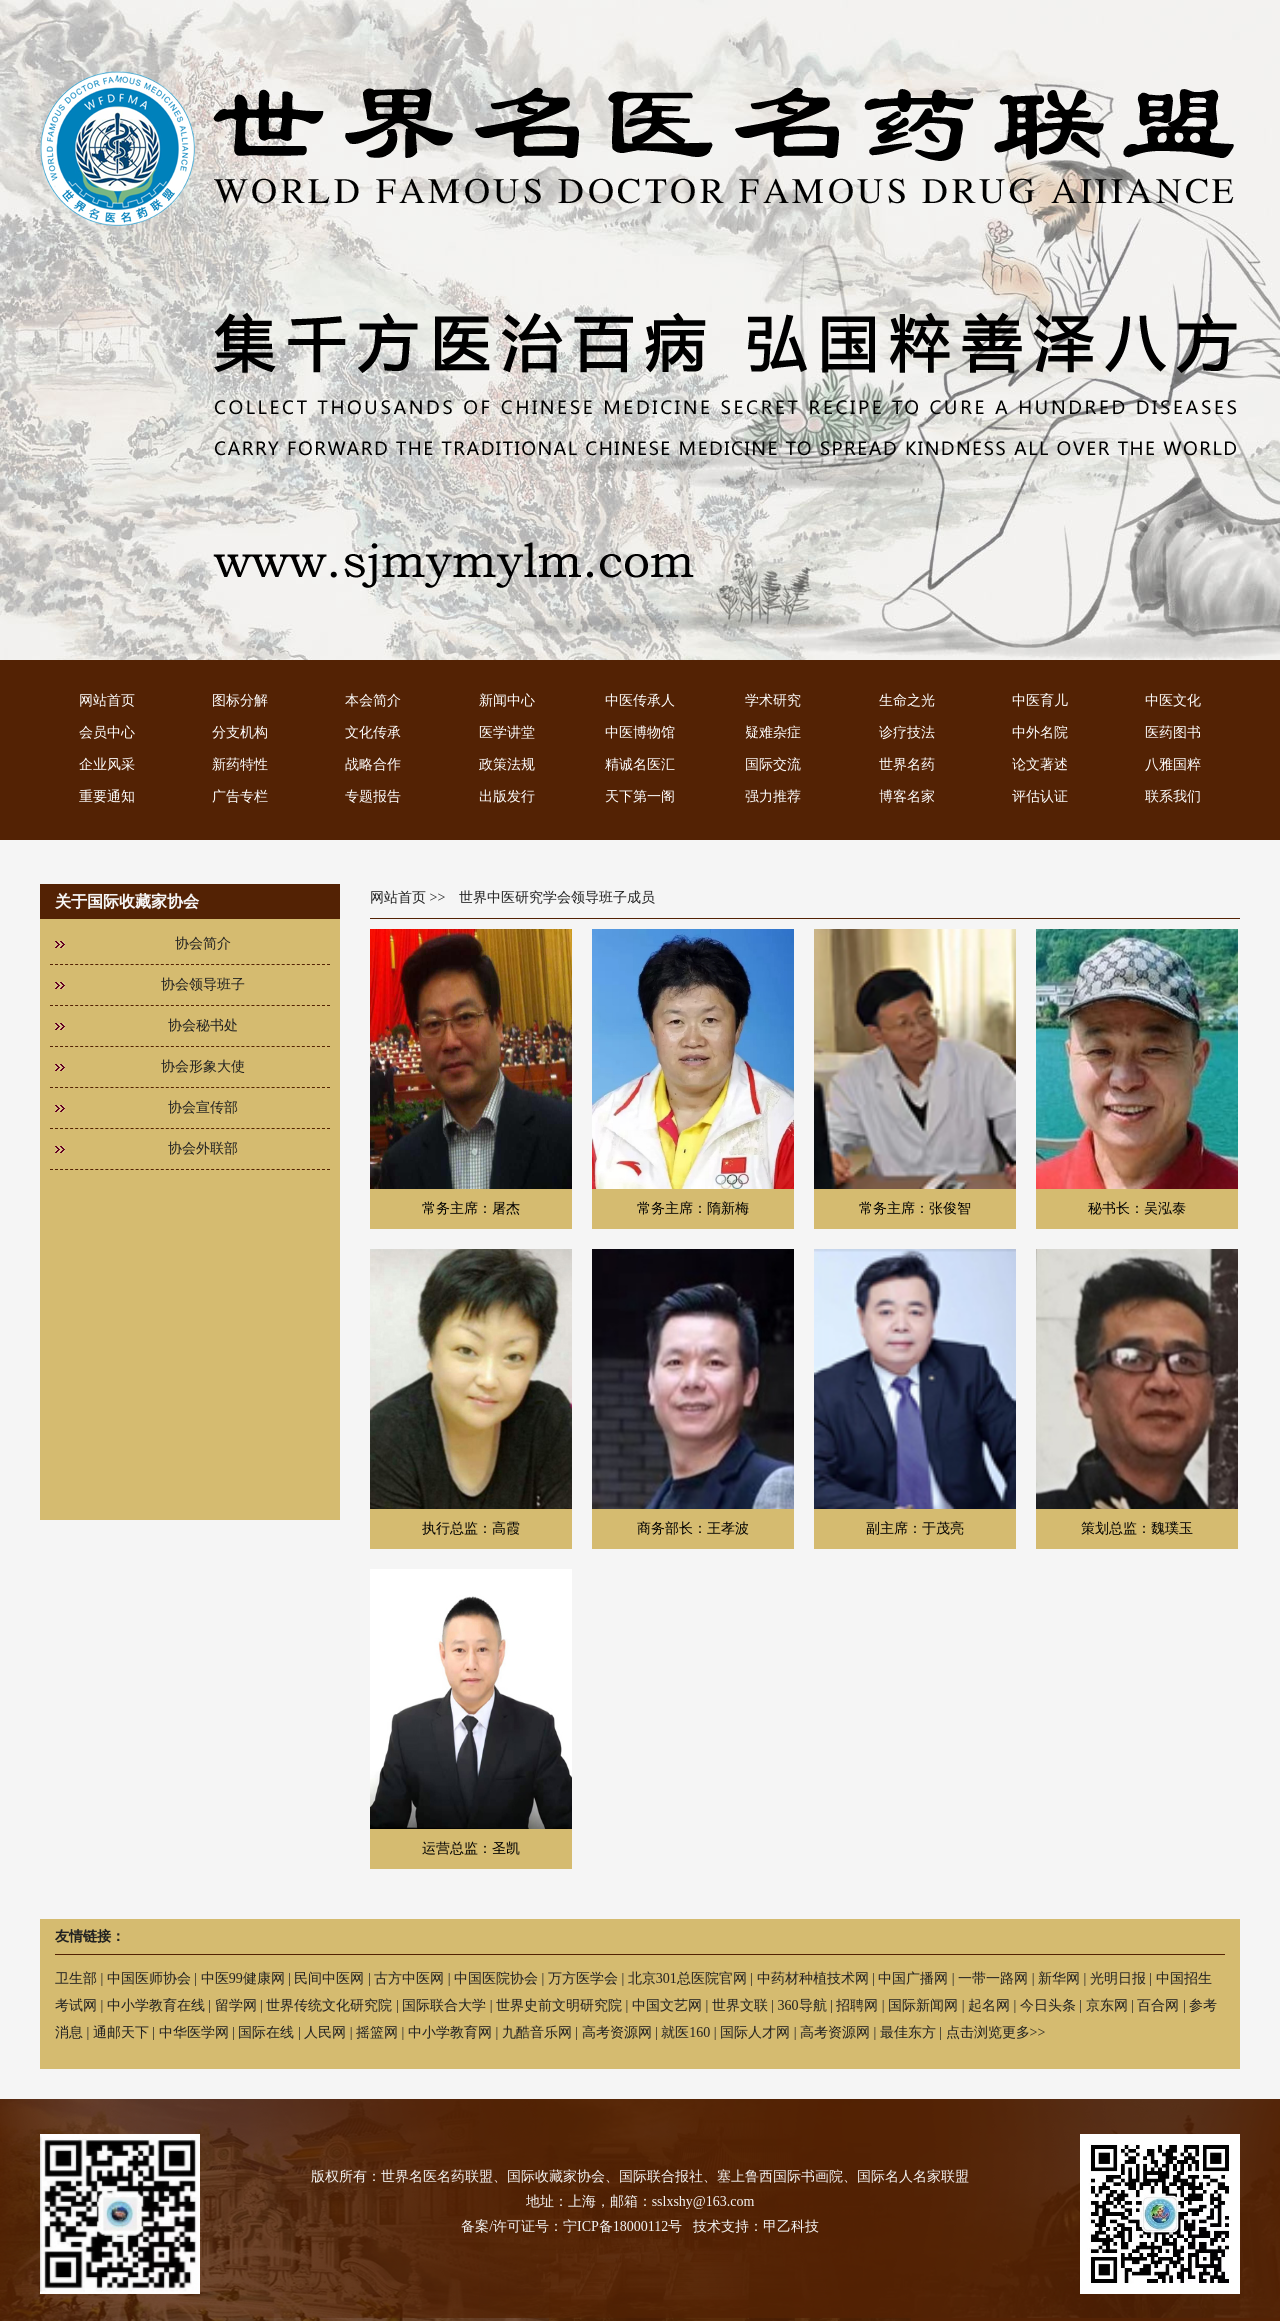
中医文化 (1173, 700)
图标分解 (240, 700)
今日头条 (1048, 2005)
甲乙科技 (791, 2226)
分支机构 (240, 732)
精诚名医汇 (640, 764)
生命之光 (907, 700)
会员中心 (107, 732)
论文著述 (1040, 764)
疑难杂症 (773, 732)
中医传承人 (640, 700)
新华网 (1059, 1978)
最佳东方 (908, 2032)
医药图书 (1173, 732)
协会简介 (203, 943)
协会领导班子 (203, 984)
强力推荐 (773, 796)
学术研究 (773, 700)
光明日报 (1118, 1978)
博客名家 (907, 796)
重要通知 (107, 796)
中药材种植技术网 (813, 1978)
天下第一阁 (640, 796)
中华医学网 (194, 2032)
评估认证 (1040, 796)
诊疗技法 (907, 732)
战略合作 (373, 764)
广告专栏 (240, 796)
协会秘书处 (203, 1025)
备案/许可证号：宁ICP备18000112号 (571, 2226)
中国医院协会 (496, 1978)
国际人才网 (755, 2032)
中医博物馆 (640, 732)
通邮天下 (121, 2032)
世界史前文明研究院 (559, 2005)
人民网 (325, 2032)
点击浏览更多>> (996, 2032)
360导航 (802, 2005)
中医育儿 (1040, 700)
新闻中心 (507, 700)
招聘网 (857, 2005)
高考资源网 (617, 2032)
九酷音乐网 (537, 2032)
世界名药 (907, 764)
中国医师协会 (149, 1978)
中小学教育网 (450, 2032)
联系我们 (1173, 796)
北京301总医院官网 (687, 1978)
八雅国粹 (1173, 764)
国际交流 (773, 764)
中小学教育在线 (156, 2005)
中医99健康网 (243, 1978)
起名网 (989, 2005)
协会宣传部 (203, 1107)
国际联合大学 (444, 2005)
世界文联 (740, 2005)
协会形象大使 (203, 1066)
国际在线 (266, 2032)
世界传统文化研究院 (329, 2005)
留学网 (236, 2005)
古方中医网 (409, 1978)
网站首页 (107, 700)
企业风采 (107, 764)
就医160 (685, 2032)
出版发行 (507, 796)
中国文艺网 (667, 2005)
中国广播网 (913, 1978)
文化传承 (373, 732)
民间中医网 (329, 1978)
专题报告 (373, 796)
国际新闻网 (923, 2005)
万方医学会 (583, 1978)
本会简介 (373, 700)
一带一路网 (993, 1978)
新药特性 (240, 764)
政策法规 (507, 764)
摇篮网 (377, 2032)
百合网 (1158, 2005)
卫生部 (76, 1978)
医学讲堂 (507, 732)
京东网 (1107, 2005)
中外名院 (1040, 732)
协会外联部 (203, 1148)
